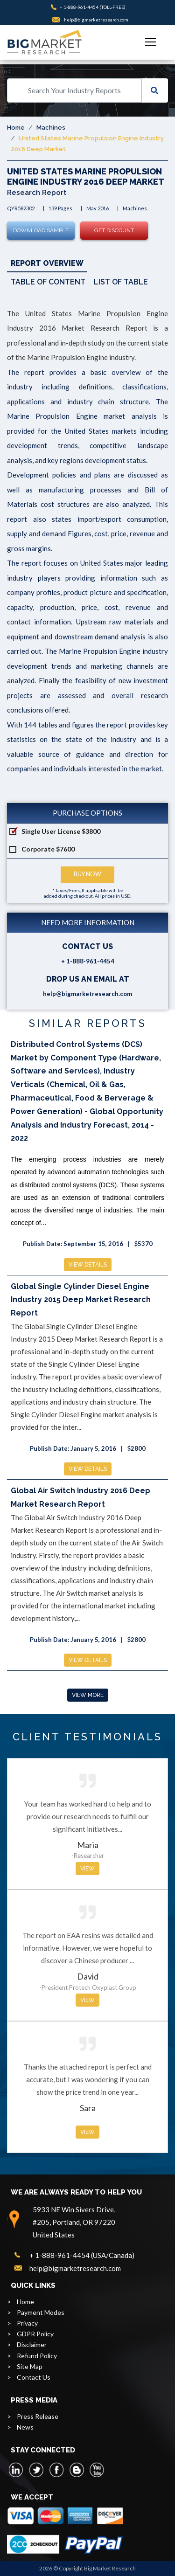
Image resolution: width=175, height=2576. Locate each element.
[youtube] (96, 2469)
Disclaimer (32, 2344)
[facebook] (56, 2469)
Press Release (37, 2416)
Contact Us (33, 2377)
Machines (50, 127)
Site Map (29, 2366)
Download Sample (41, 230)
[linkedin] (16, 2469)
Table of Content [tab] (48, 281)
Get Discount (114, 230)
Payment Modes (40, 2312)
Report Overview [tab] (47, 263)
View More (88, 1695)
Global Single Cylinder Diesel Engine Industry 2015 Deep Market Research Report (81, 1300)
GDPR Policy (35, 2334)
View (87, 1868)
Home (16, 127)
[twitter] (36, 2469)
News (25, 2427)
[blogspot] (76, 2469)
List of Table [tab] (121, 281)
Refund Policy (37, 2356)
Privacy (27, 2323)
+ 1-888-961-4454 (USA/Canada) (81, 2255)
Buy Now (87, 874)
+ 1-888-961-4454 (79, 7)
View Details (88, 1264)
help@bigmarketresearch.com (96, 19)
